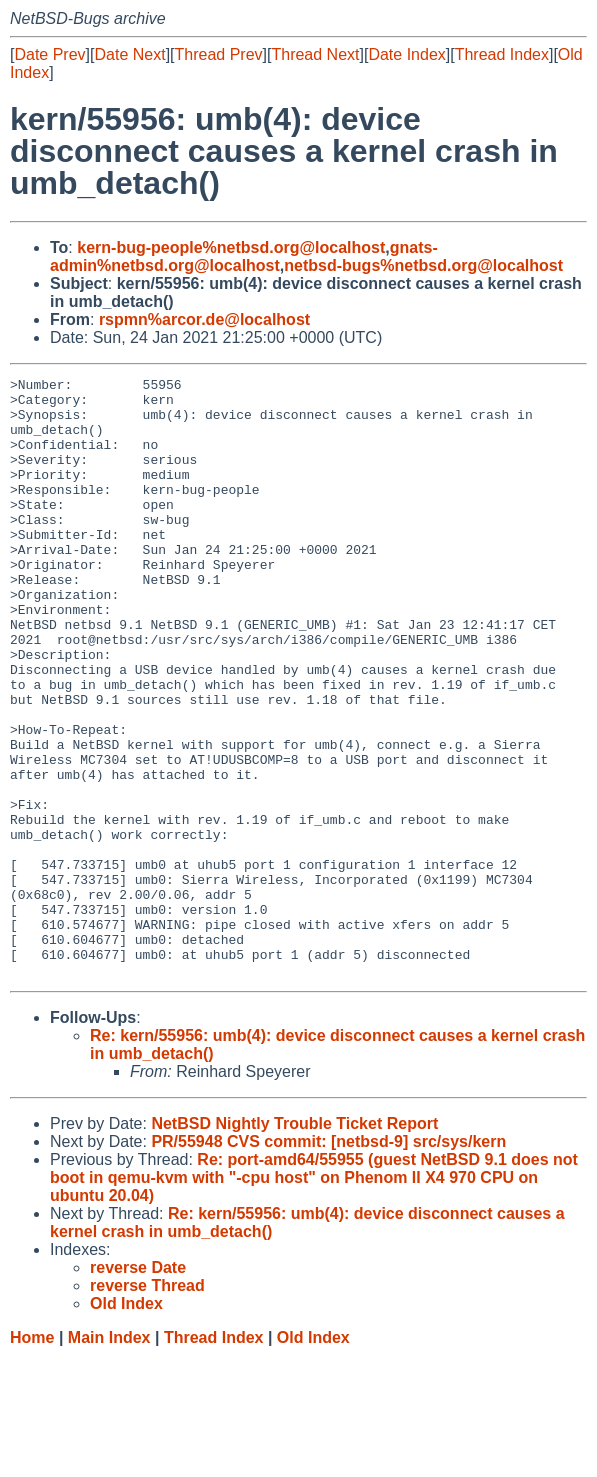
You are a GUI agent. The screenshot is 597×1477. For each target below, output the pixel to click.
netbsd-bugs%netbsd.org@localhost (423, 265)
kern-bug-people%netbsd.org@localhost (231, 247)
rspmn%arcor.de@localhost (204, 319)
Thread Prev (219, 54)
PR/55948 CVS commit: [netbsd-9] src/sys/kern (328, 1261)
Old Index (313, 1457)
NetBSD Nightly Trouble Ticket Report (294, 1243)
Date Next (129, 54)
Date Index (406, 54)
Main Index (109, 1457)
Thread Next (315, 54)
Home (32, 1457)
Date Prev (49, 54)
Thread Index (502, 54)
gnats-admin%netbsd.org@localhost (244, 256)
